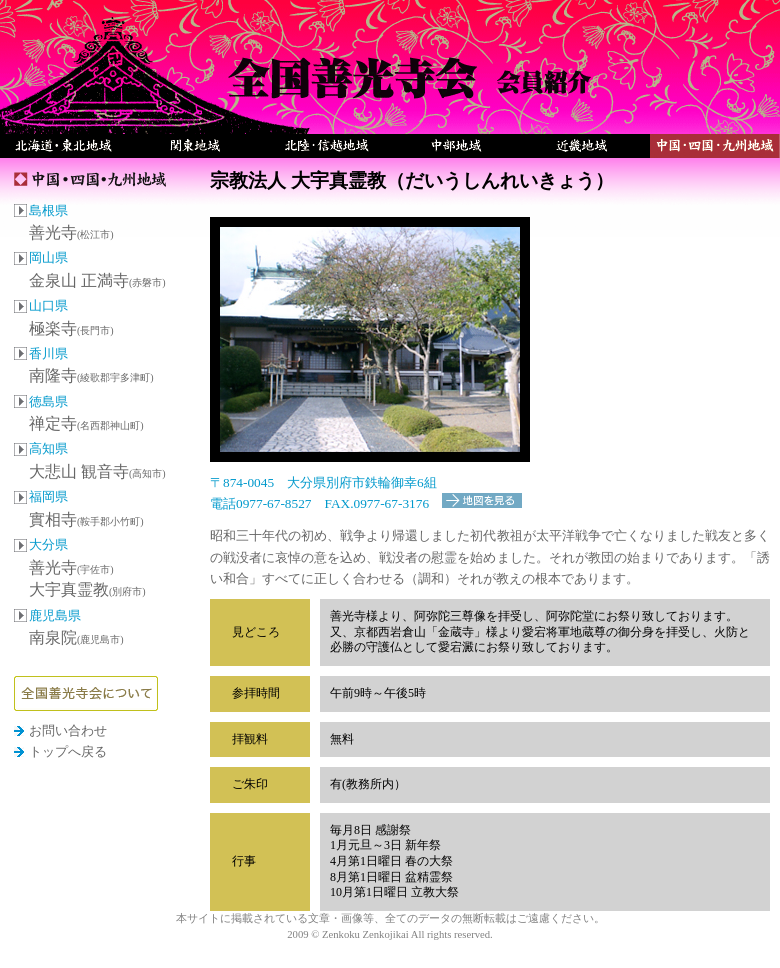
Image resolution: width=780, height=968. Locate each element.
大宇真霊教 (87, 589)
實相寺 (86, 519)
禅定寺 (86, 423)
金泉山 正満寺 (97, 280)
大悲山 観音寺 (97, 471)
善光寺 (71, 232)
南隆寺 (91, 375)
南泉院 (76, 637)
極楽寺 (71, 328)
